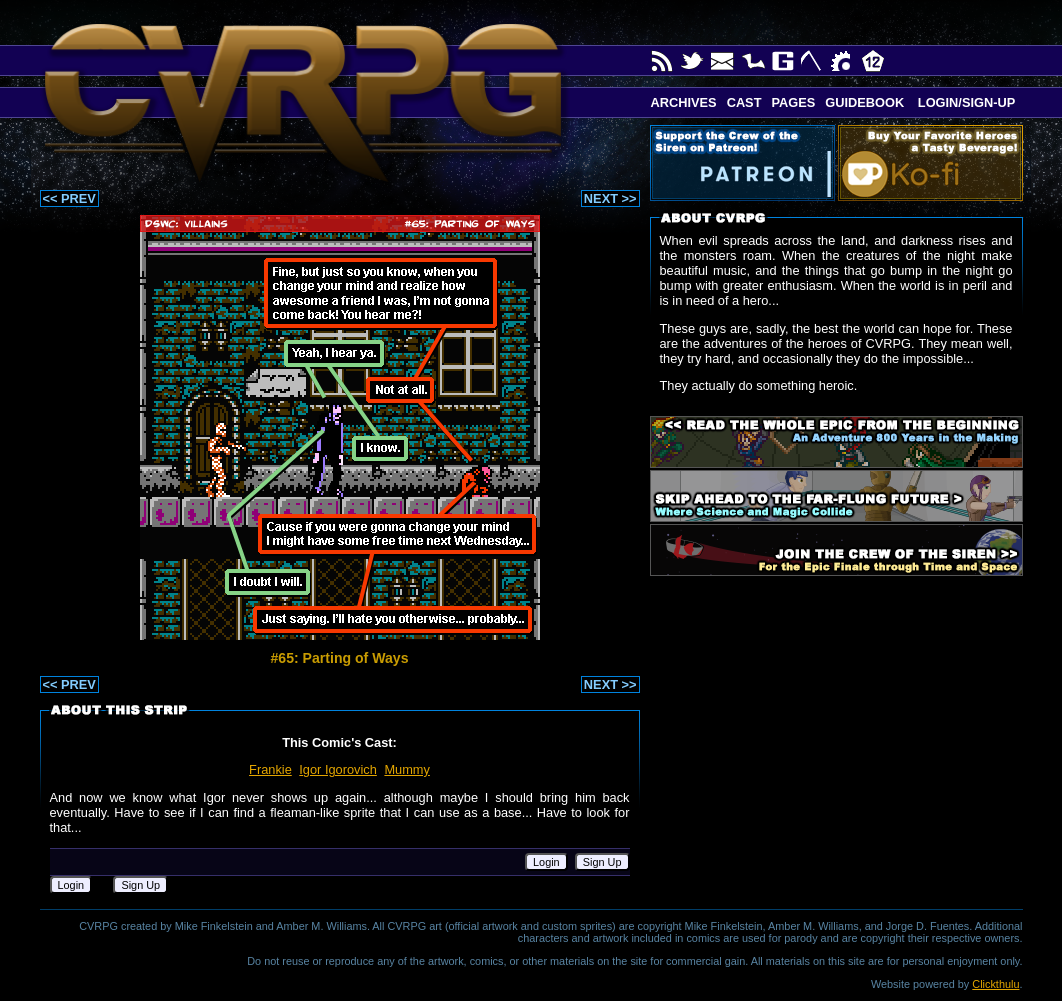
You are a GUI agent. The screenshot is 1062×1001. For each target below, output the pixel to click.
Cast (744, 102)
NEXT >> (610, 198)
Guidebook (864, 102)
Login (546, 862)
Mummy (407, 769)
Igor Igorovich (338, 769)
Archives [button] (684, 102)
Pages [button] (793, 102)
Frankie (270, 769)
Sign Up (602, 862)
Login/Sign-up (964, 102)
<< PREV (69, 198)
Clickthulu (995, 984)
